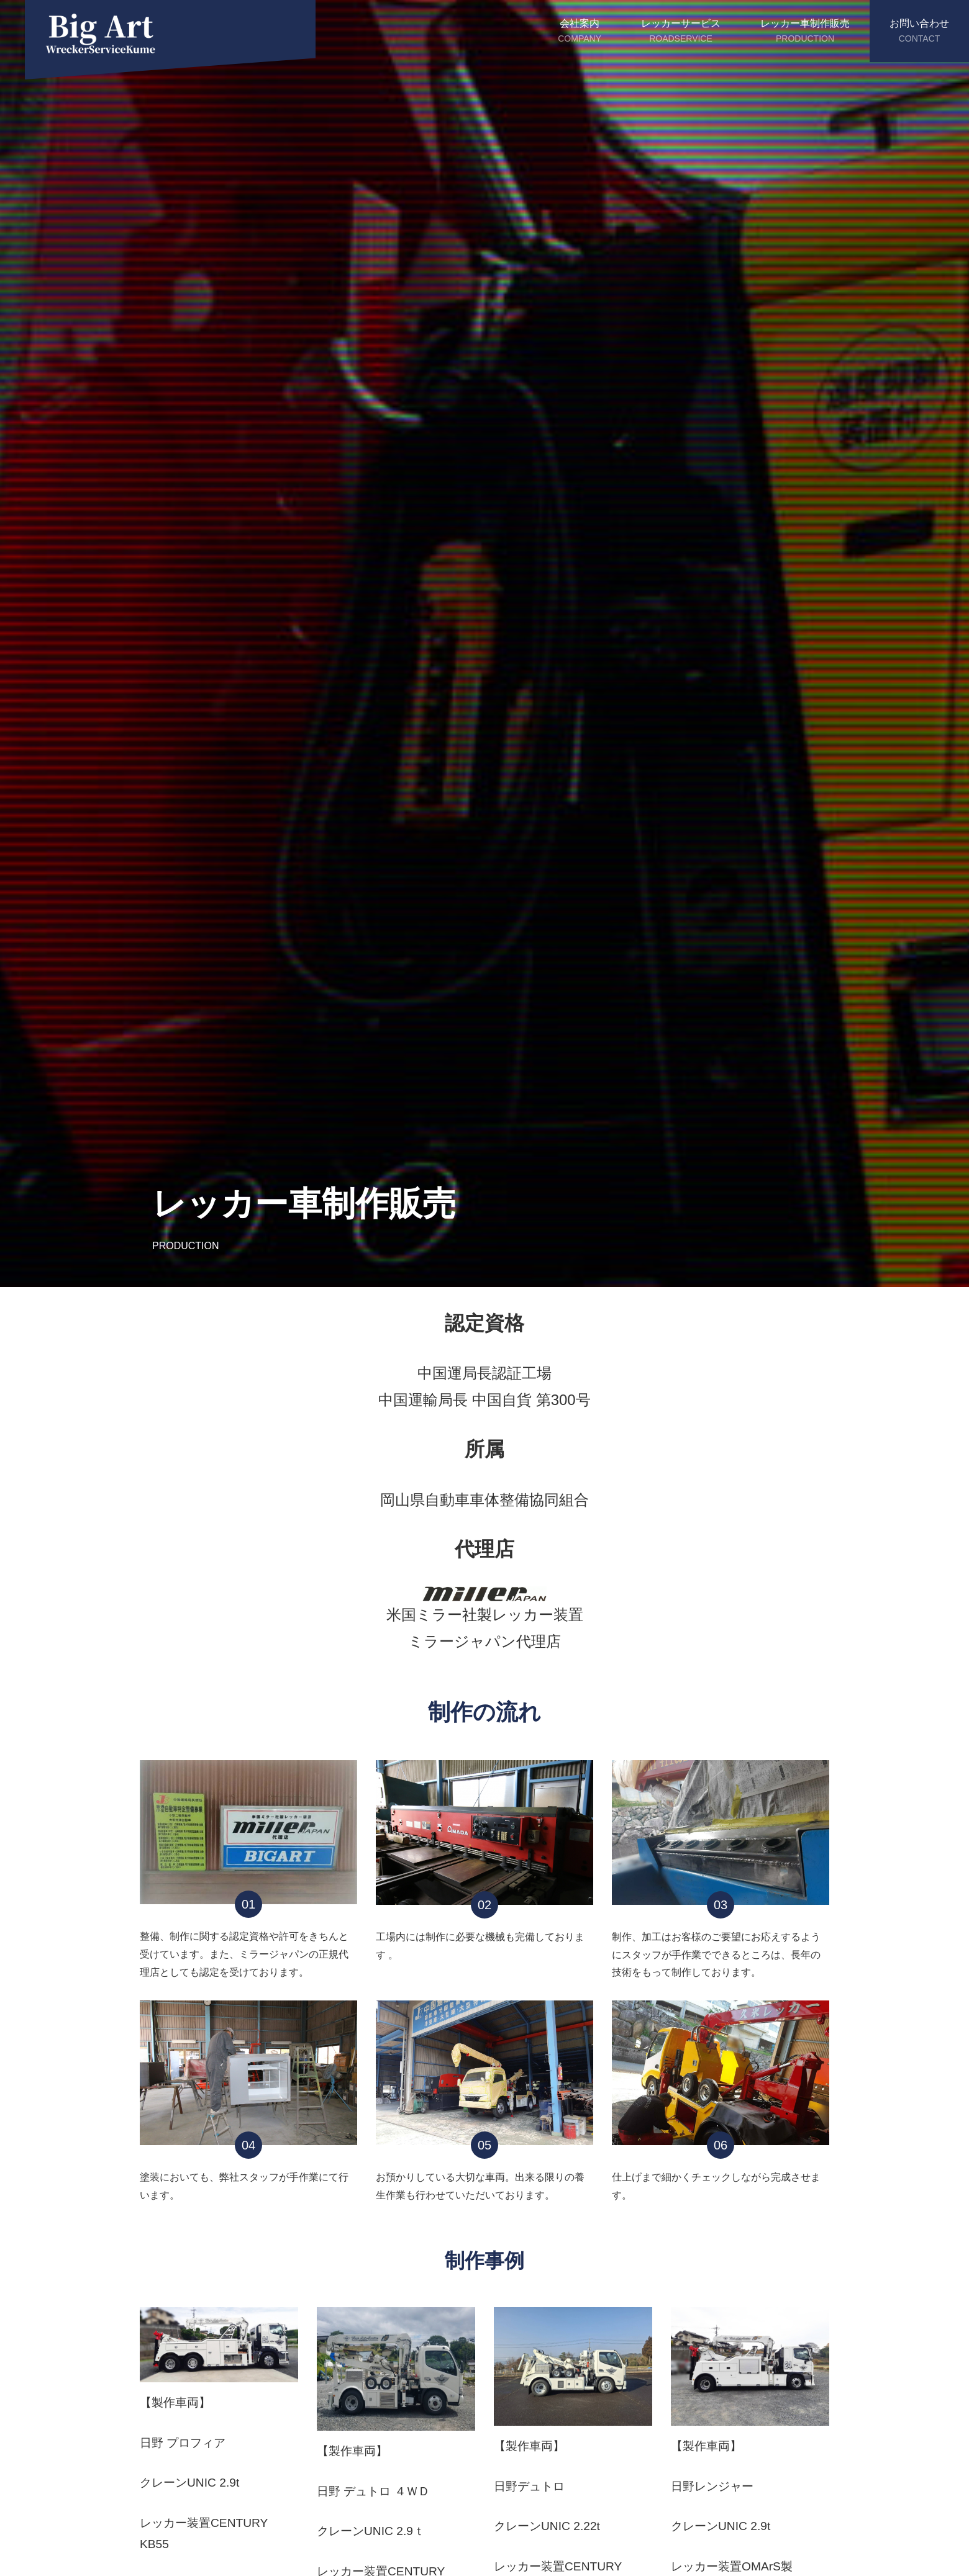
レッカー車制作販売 (805, 31)
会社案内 (579, 31)
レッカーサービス (681, 31)
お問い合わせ (919, 31)
